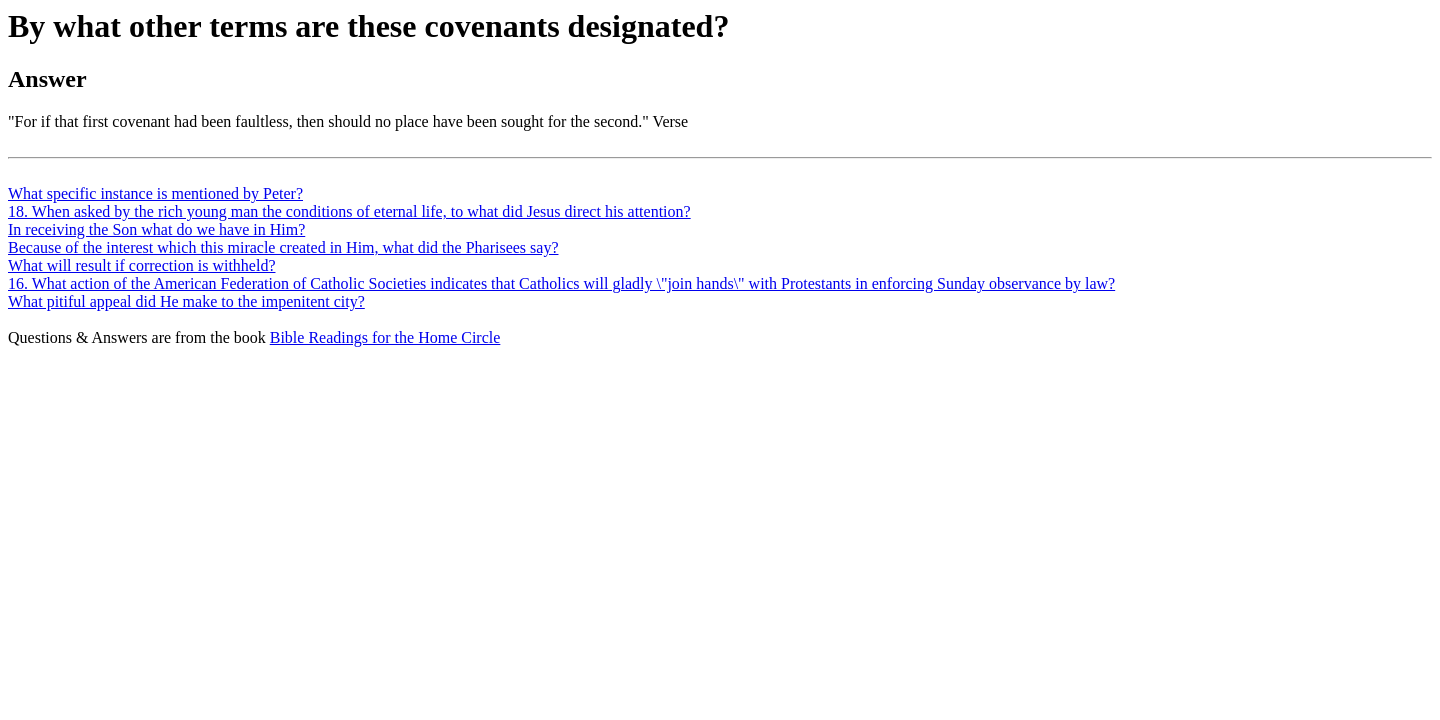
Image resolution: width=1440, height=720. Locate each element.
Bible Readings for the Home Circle (385, 337)
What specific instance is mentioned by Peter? (155, 193)
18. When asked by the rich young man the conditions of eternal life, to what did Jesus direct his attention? (349, 211)
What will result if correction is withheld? (141, 265)
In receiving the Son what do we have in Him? (156, 229)
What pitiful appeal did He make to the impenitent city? (186, 301)
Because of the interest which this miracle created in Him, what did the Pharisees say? (283, 247)
